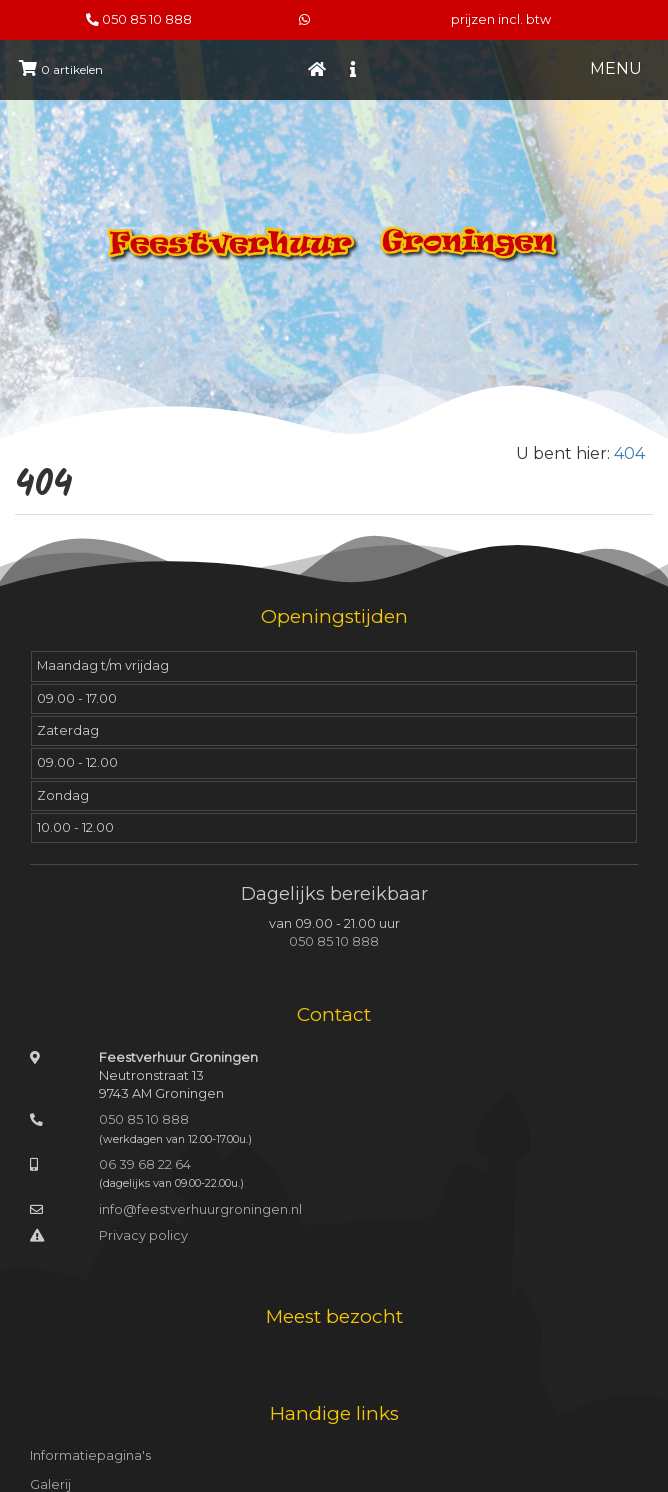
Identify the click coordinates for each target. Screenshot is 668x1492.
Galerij (50, 1484)
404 (629, 453)
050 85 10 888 (147, 19)
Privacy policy (143, 1235)
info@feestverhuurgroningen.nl (200, 1209)
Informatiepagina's (90, 1455)
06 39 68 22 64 (145, 1164)
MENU (616, 68)
